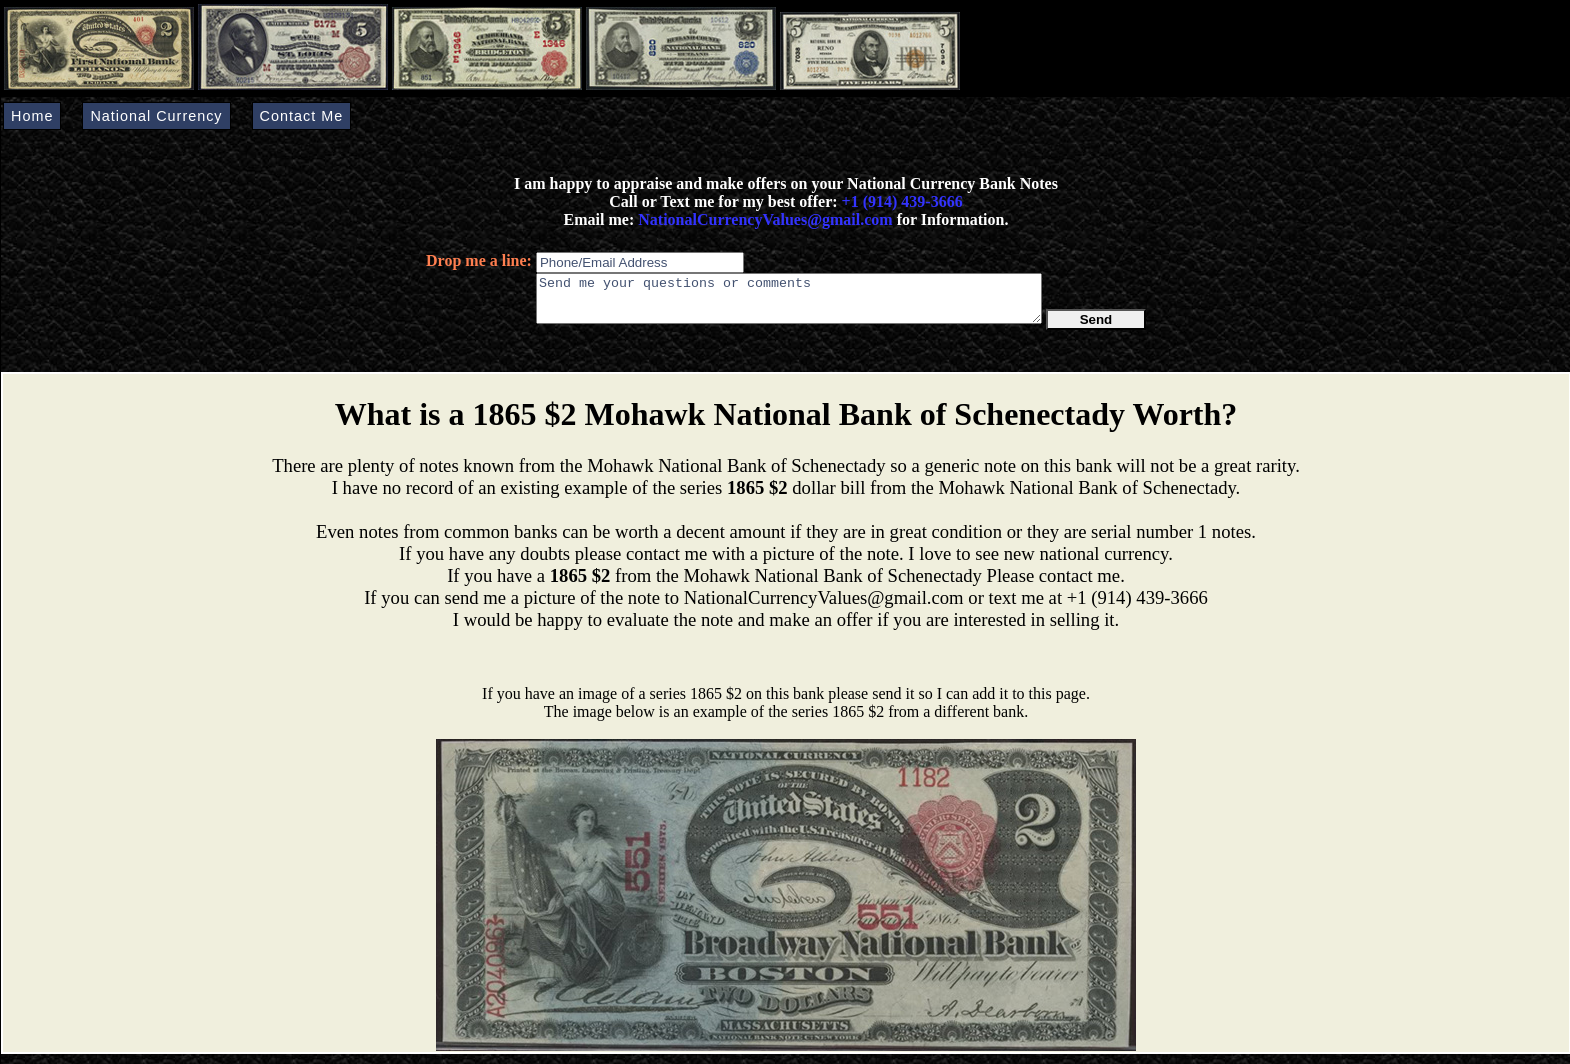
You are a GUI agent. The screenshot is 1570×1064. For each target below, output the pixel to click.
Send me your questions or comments (789, 303)
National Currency (156, 116)
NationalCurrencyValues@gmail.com (763, 219)
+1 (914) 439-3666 (902, 201)
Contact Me (302, 116)
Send (1096, 328)
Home (32, 116)
